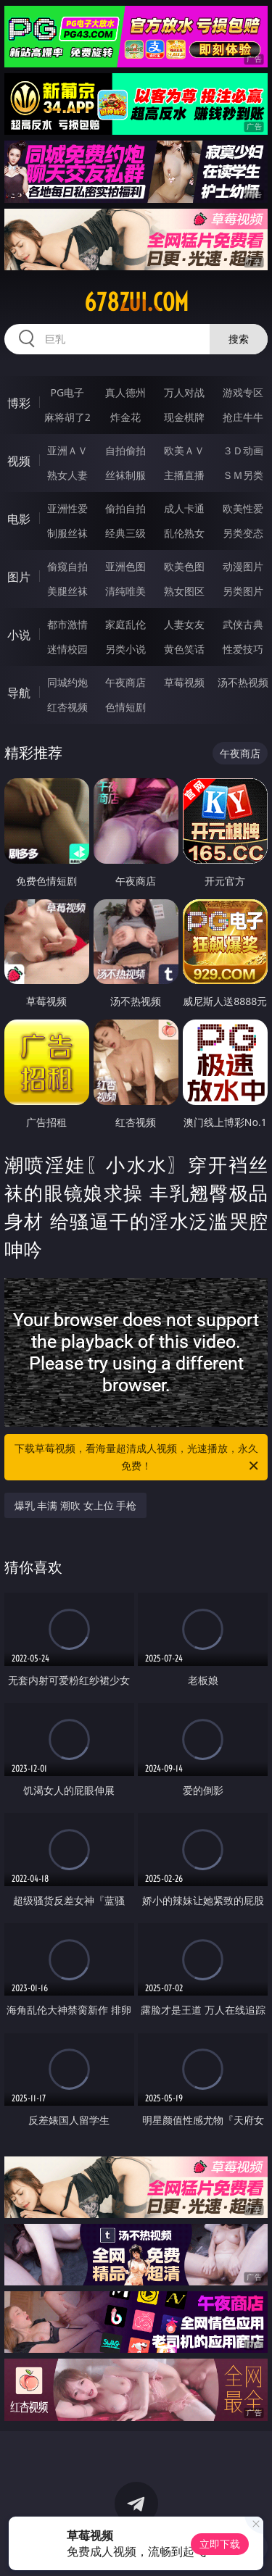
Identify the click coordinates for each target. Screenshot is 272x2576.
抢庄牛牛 (243, 417)
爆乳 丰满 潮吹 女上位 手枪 (76, 1505)
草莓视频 (184, 682)
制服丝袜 (67, 533)
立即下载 (219, 2544)
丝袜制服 (125, 475)
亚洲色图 (125, 566)
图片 (18, 577)
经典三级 (125, 533)
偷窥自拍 (67, 566)
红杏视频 (67, 707)
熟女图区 (184, 591)
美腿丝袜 (67, 591)
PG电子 (67, 392)
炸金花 (125, 417)
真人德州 (125, 392)
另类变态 (243, 533)
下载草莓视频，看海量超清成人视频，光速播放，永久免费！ (138, 1458)
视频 (18, 461)
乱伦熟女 (184, 533)
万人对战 (184, 392)
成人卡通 (184, 508)
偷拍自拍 (125, 508)
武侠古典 (243, 624)
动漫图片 (243, 566)
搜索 (238, 339)
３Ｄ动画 (243, 450)
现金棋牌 (184, 417)
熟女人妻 (67, 475)
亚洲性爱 (67, 508)
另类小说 (125, 649)
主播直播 (184, 475)
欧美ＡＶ (184, 450)
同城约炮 (67, 682)
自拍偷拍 (125, 450)
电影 (18, 519)
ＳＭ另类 (243, 475)
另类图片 (243, 591)
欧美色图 (184, 566)
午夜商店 (125, 682)
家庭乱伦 (125, 624)
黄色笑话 (184, 649)
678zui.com (136, 302)
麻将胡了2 (67, 417)
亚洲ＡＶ (67, 450)
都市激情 (67, 624)
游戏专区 (243, 392)
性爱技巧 (243, 649)
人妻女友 (184, 624)
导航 (18, 693)
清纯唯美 (125, 591)
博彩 (18, 403)
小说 (18, 635)
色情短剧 (125, 707)
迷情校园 (67, 649)
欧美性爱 (243, 508)
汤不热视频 (243, 682)
